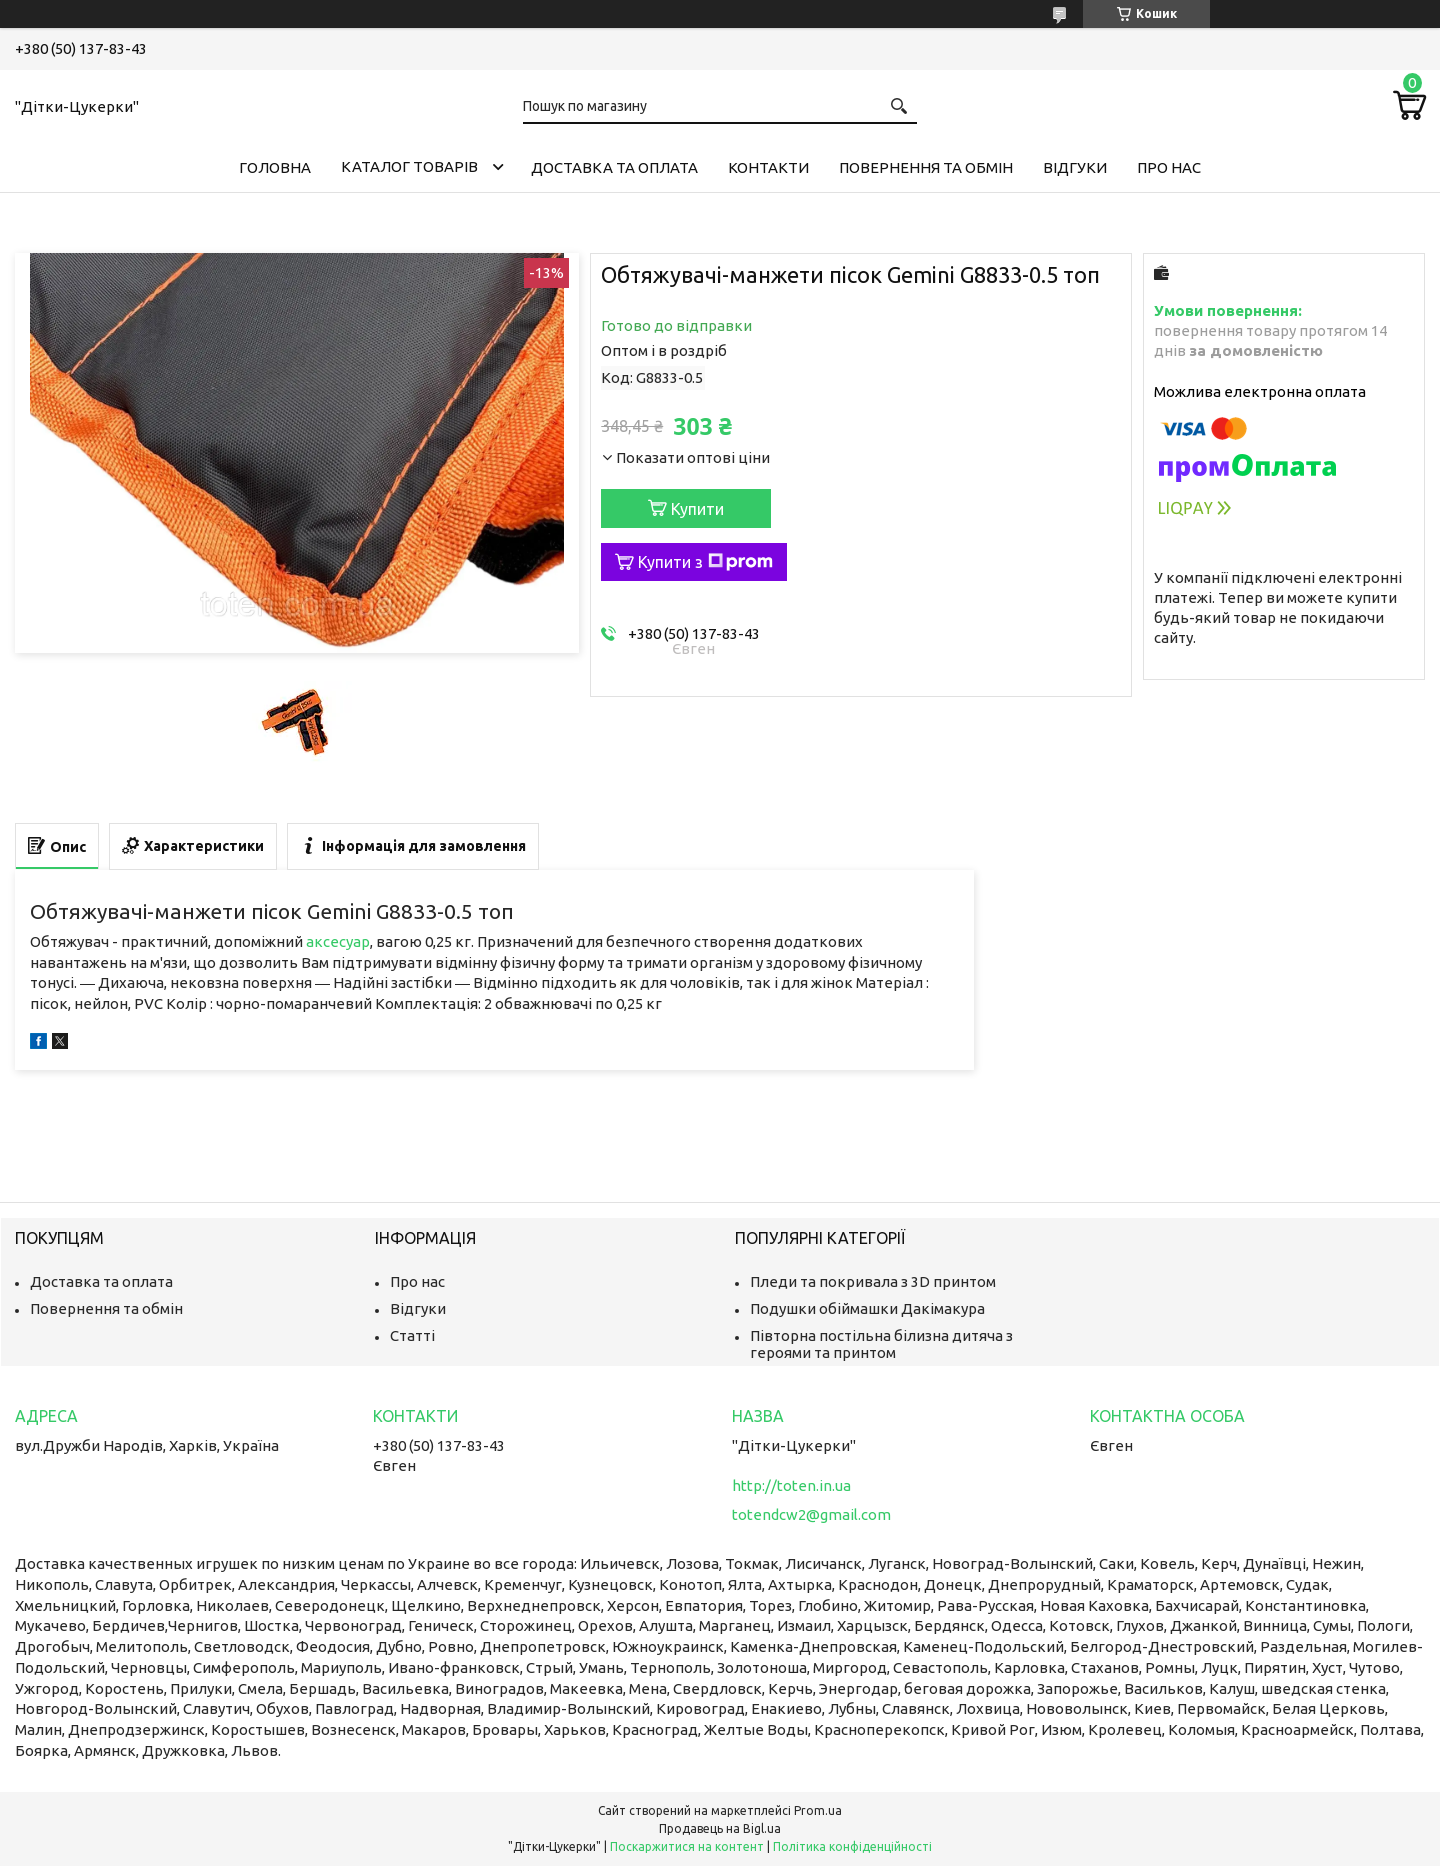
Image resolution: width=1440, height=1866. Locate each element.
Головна (275, 167)
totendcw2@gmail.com (811, 1514)
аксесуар (338, 941)
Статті (412, 1335)
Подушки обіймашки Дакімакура (867, 1308)
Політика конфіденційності (852, 1846)
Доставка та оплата (614, 167)
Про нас (1169, 167)
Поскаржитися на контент (687, 1846)
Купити (697, 509)
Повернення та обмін (926, 167)
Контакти (768, 167)
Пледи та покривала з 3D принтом (873, 1281)
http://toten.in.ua (791, 1485)
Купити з (705, 562)
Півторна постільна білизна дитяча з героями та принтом (881, 1344)
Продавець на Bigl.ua (720, 1828)
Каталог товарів (409, 166)
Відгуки (1075, 167)
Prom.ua (818, 1810)
